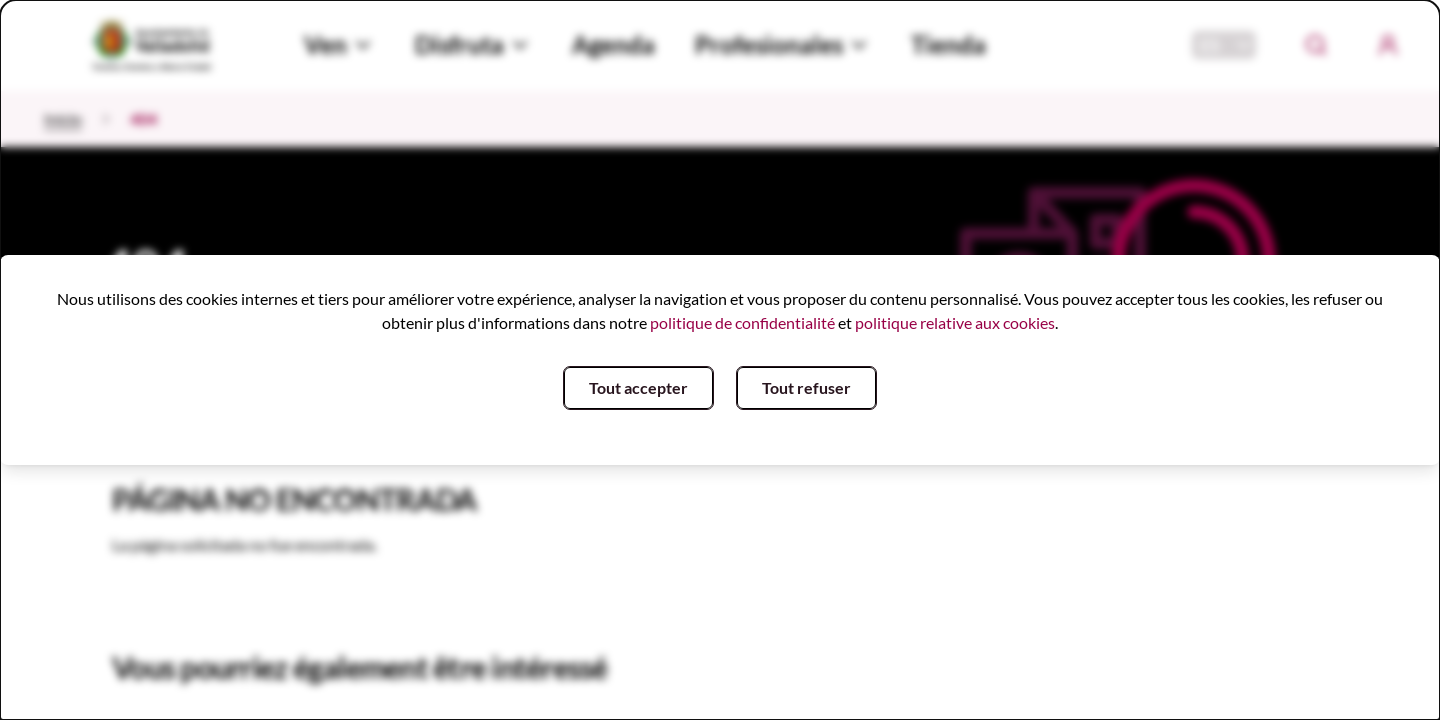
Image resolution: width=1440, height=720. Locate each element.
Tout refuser (806, 387)
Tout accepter (638, 387)
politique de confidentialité (742, 322)
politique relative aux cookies (955, 322)
